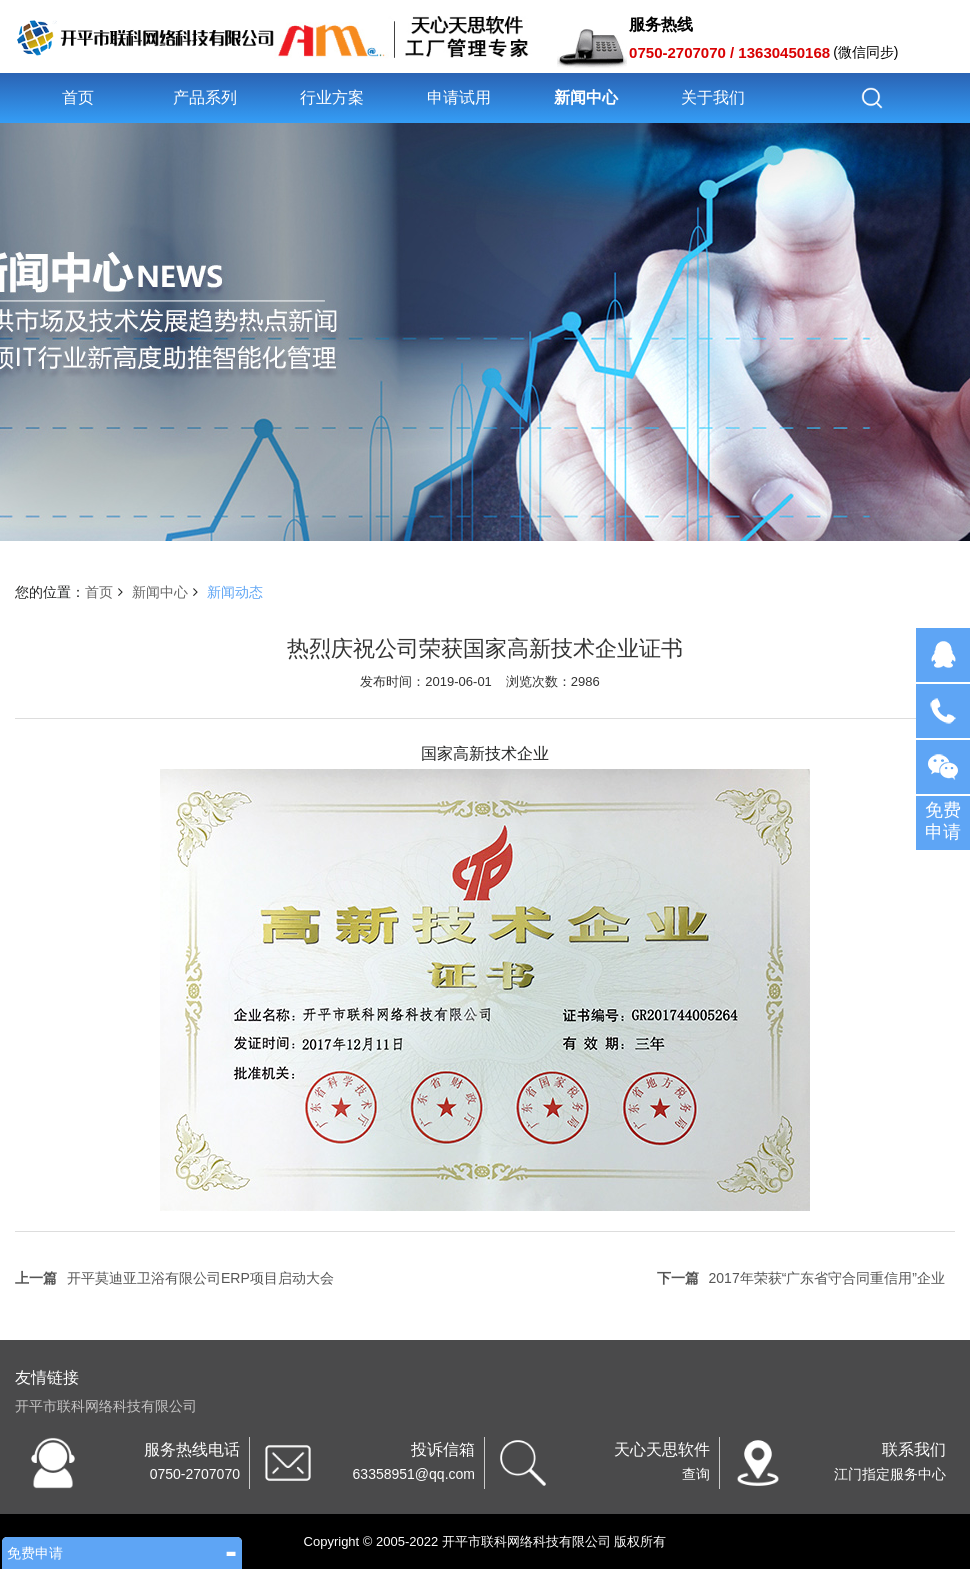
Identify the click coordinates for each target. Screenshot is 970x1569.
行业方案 (332, 97)
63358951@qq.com (414, 1474)
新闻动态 (235, 592)
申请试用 (459, 97)
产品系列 (205, 97)
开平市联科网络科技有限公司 (106, 1406)
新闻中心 (586, 97)
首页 (78, 97)
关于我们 (713, 97)
